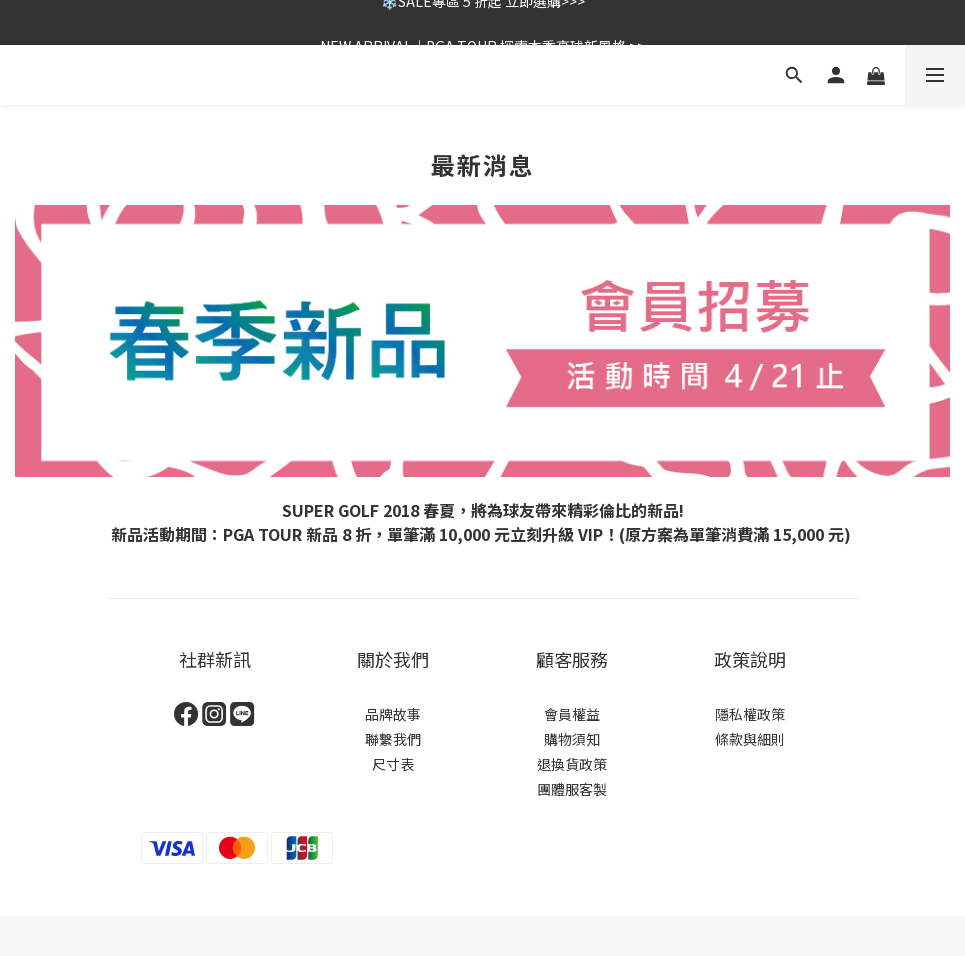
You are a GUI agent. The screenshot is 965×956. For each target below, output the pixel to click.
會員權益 (572, 714)
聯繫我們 (393, 739)
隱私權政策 (750, 714)
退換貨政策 (572, 764)
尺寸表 (393, 764)
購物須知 (572, 739)
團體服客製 (572, 789)
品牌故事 (393, 714)
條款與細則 (750, 739)
